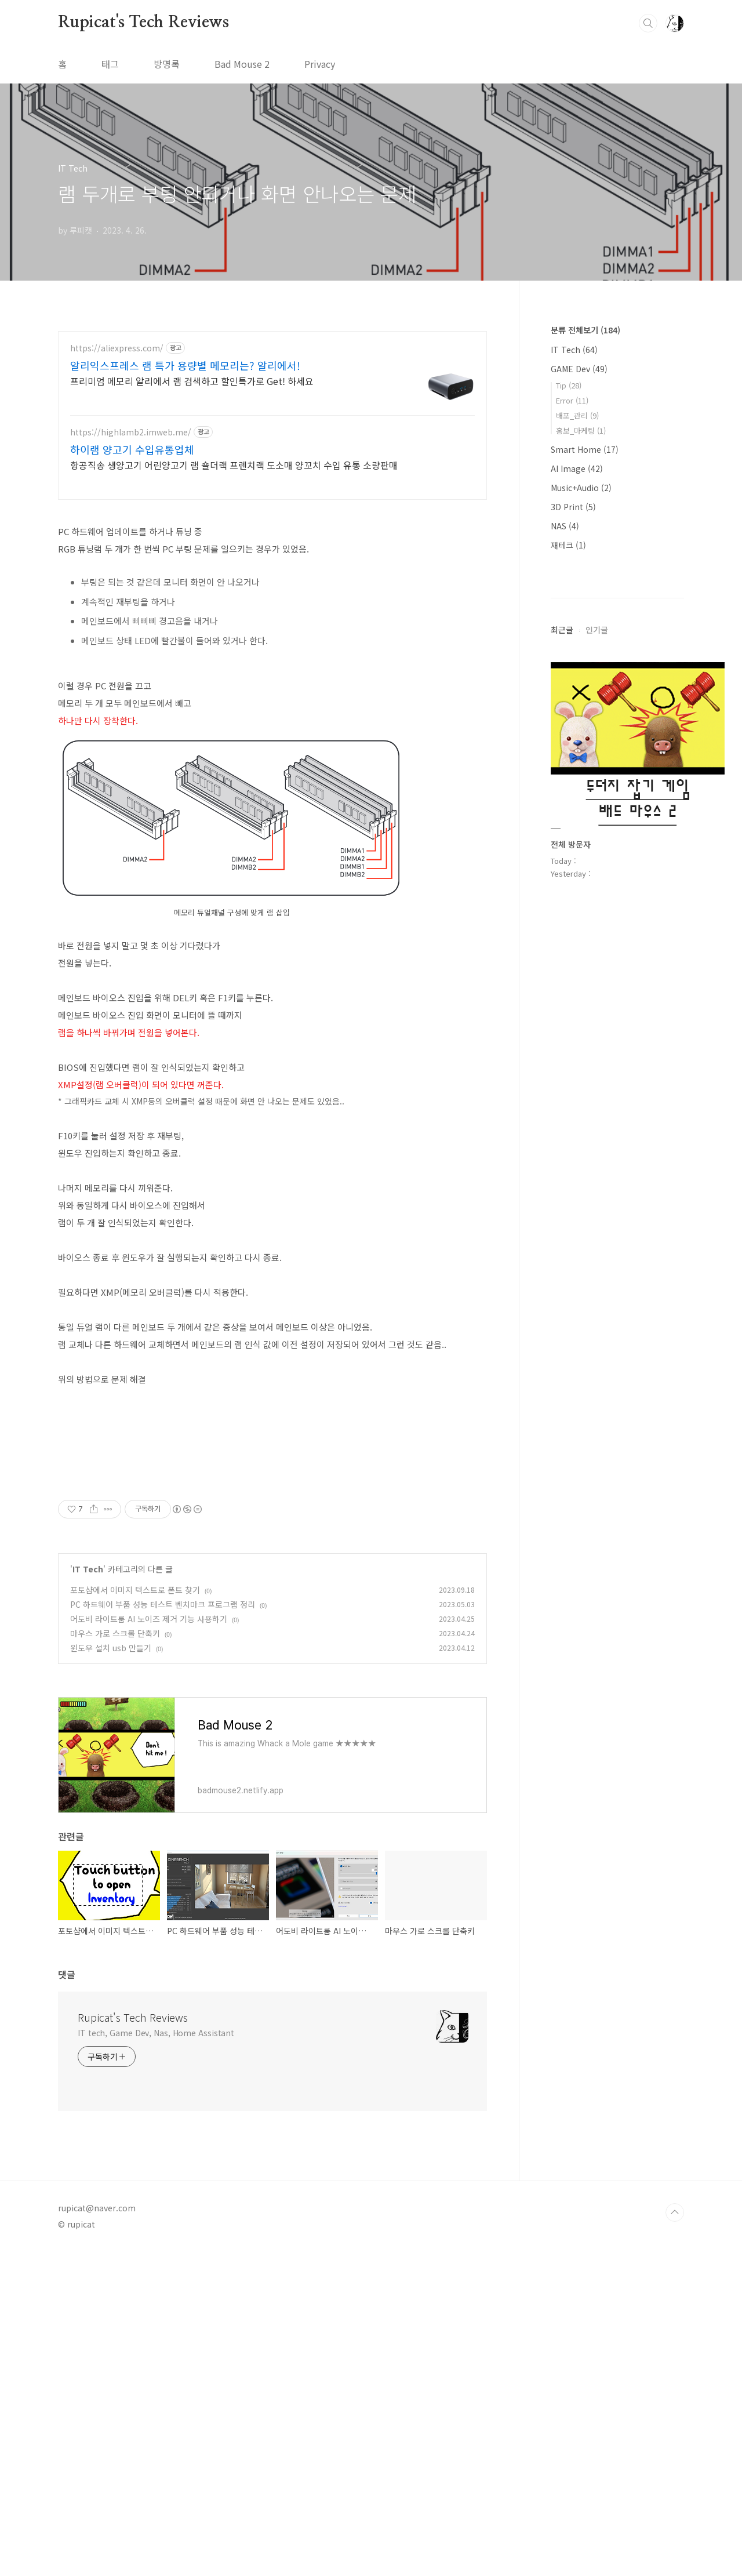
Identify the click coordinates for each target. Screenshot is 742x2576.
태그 (110, 64)
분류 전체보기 (585, 330)
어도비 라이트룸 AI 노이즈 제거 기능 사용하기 (148, 1781)
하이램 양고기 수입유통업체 (132, 449)
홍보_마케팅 (581, 430)
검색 (648, 23)
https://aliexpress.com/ (116, 348)
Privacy (319, 64)
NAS (565, 526)
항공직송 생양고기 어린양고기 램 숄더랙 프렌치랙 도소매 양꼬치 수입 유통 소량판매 (234, 464)
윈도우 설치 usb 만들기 (110, 1810)
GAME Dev (579, 369)
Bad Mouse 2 (242, 64)
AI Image (577, 468)
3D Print (573, 507)
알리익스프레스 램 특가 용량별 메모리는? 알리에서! (185, 365)
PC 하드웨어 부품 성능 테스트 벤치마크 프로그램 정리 (162, 1766)
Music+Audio (581, 487)
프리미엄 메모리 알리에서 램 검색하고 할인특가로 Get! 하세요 (192, 380)
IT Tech (87, 1731)
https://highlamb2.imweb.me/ (130, 432)
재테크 (568, 545)
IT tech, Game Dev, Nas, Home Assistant (156, 2195)
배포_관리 (577, 415)
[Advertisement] (272, 1550)
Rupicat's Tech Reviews (143, 22)
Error (572, 400)
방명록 (167, 64)
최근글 (562, 977)
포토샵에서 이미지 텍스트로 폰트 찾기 (135, 1752)
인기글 (596, 977)
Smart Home (585, 449)
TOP (674, 2375)
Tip (568, 385)
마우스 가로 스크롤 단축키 (115, 1795)
